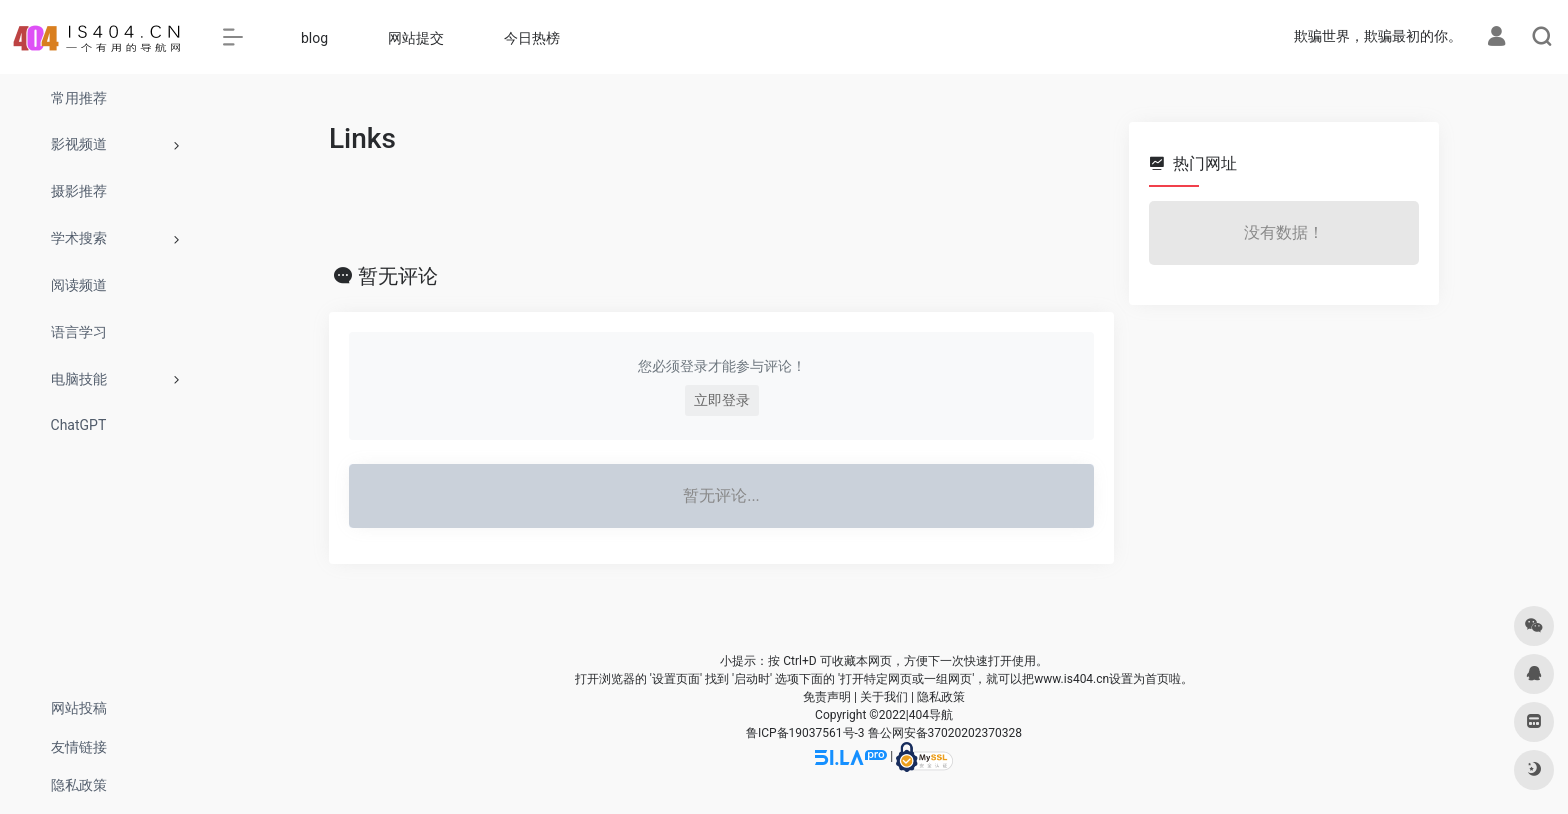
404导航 (931, 715)
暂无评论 (398, 276)
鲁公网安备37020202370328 (945, 733)
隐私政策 (941, 697)
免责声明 (827, 697)
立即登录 (722, 400)
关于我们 (884, 697)
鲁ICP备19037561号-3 (805, 733)
